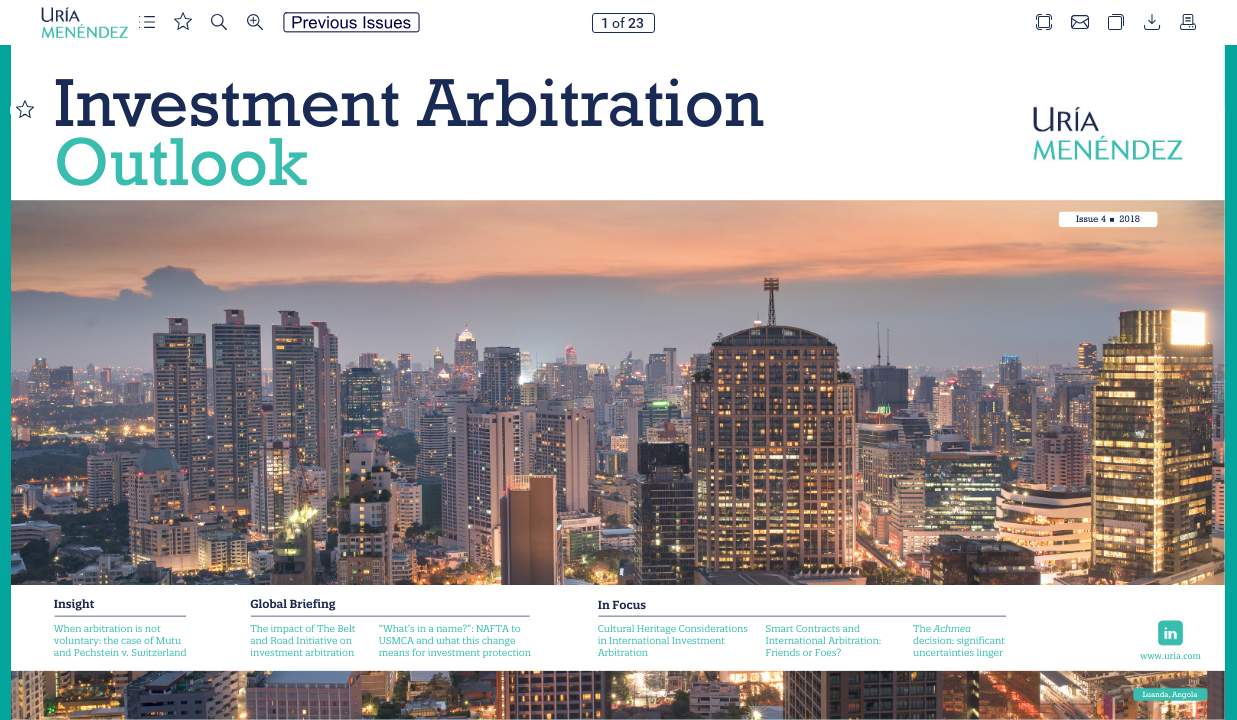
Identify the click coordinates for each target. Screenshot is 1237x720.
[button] (147, 22)
